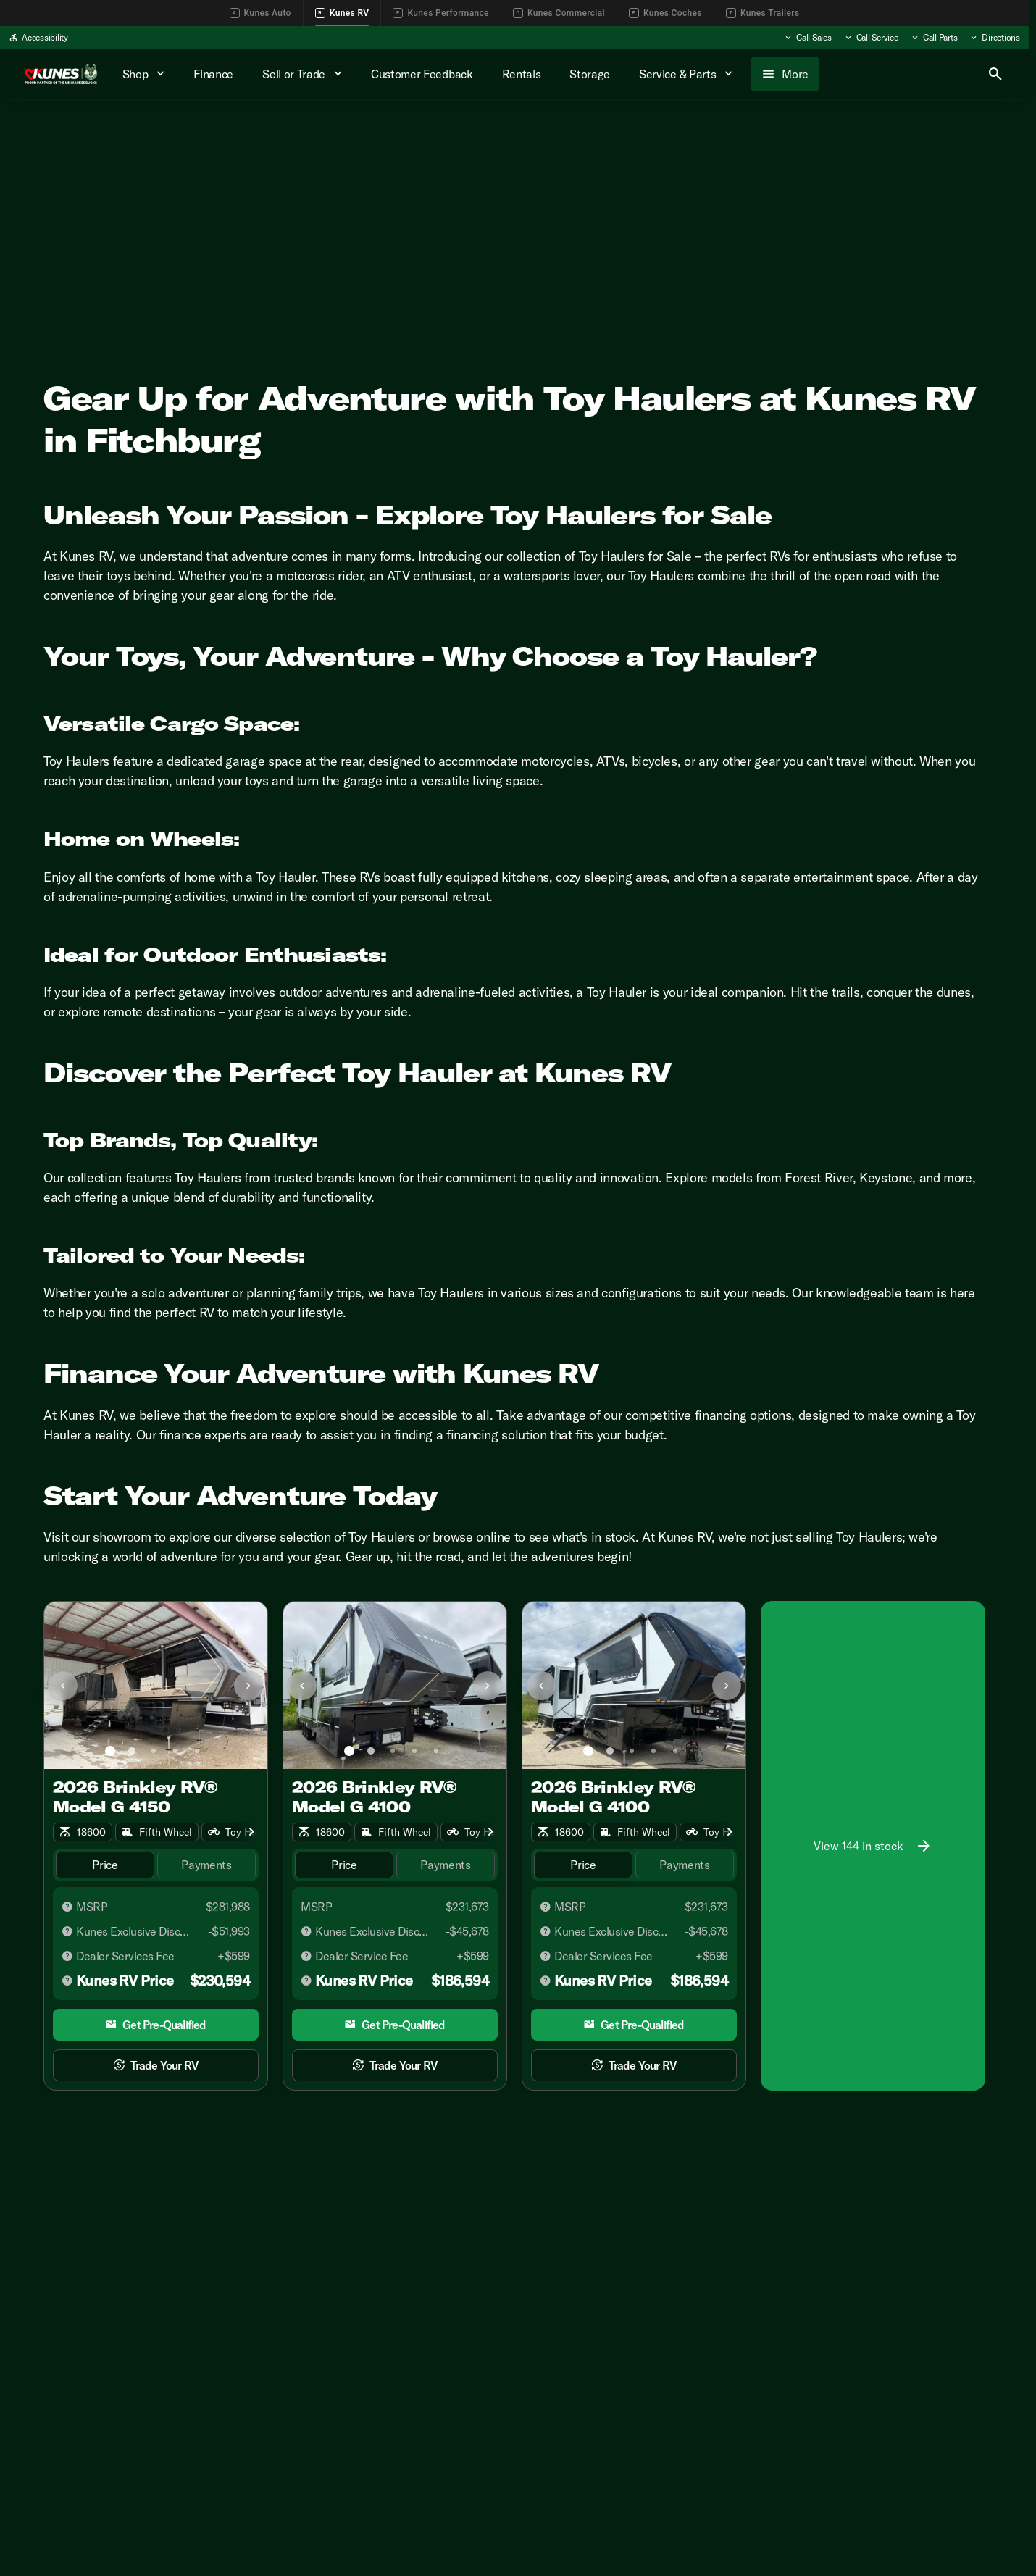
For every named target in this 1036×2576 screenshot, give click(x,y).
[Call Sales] (807, 37)
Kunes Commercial (559, 13)
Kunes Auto (260, 13)
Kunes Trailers (763, 13)
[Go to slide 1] (110, 1751)
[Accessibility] (38, 37)
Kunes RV (342, 13)
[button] (61, 1685)
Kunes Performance (440, 13)
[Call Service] (870, 37)
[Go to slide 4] (175, 1751)
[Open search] (995, 73)
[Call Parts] (934, 37)
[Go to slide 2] (132, 1751)
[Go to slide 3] (153, 1751)
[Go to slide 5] (197, 1751)
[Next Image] (248, 1685)
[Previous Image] (63, 1685)
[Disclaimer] (67, 1906)
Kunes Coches (665, 13)
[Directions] (994, 37)
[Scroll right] (251, 1832)
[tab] (105, 1865)
